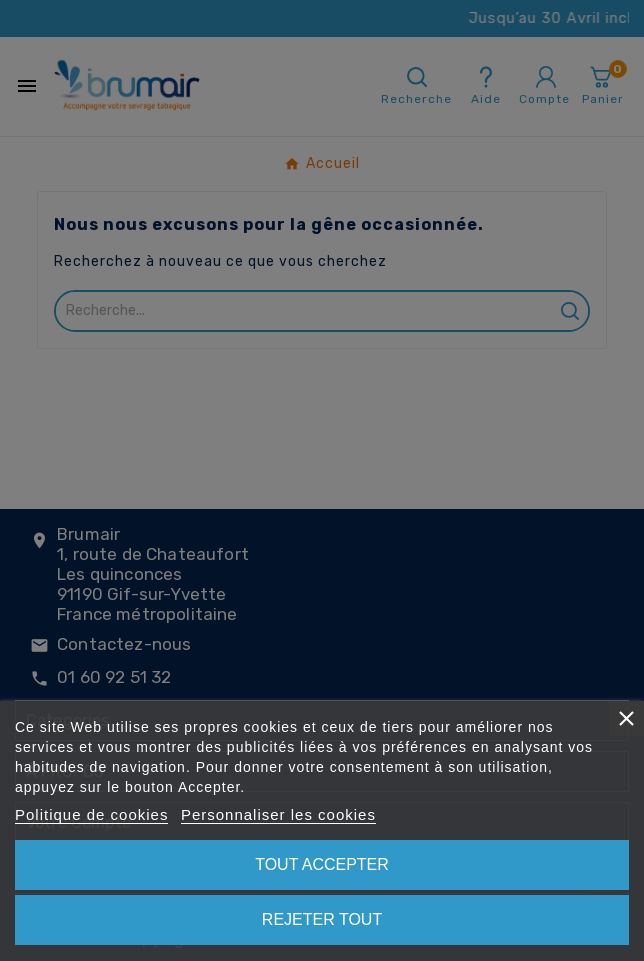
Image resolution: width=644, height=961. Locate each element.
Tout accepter (322, 864)
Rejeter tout (322, 919)
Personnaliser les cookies (278, 814)
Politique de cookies (91, 814)
